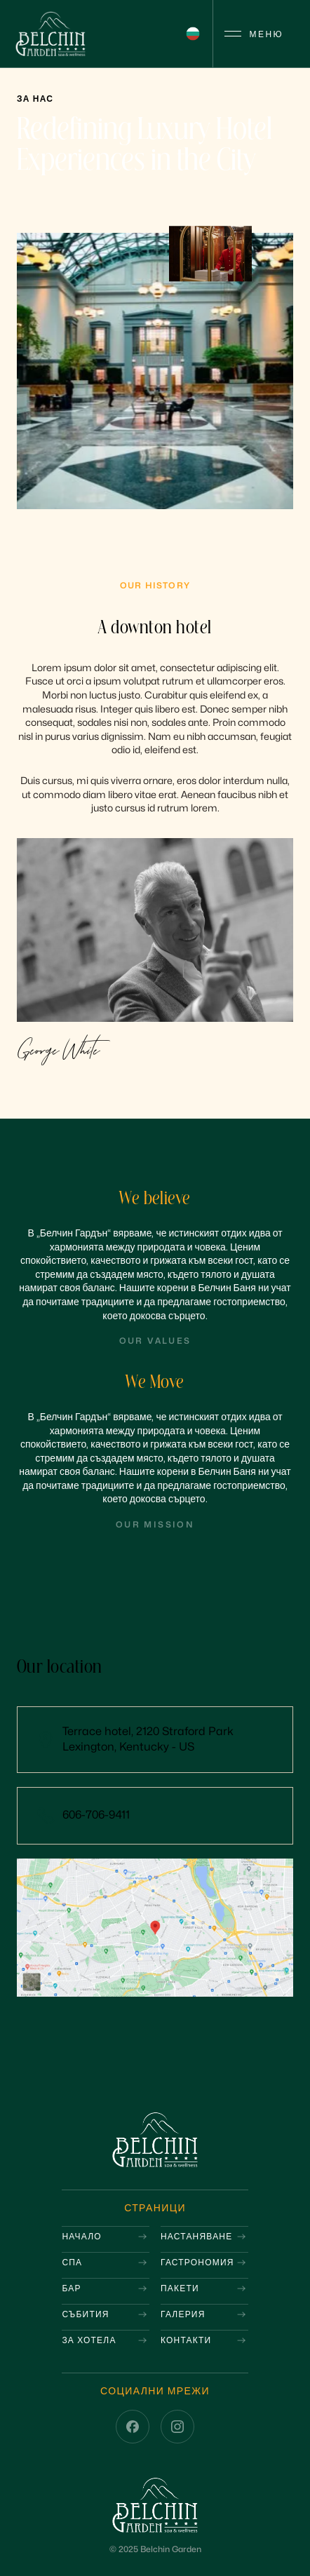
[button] (193, 34)
